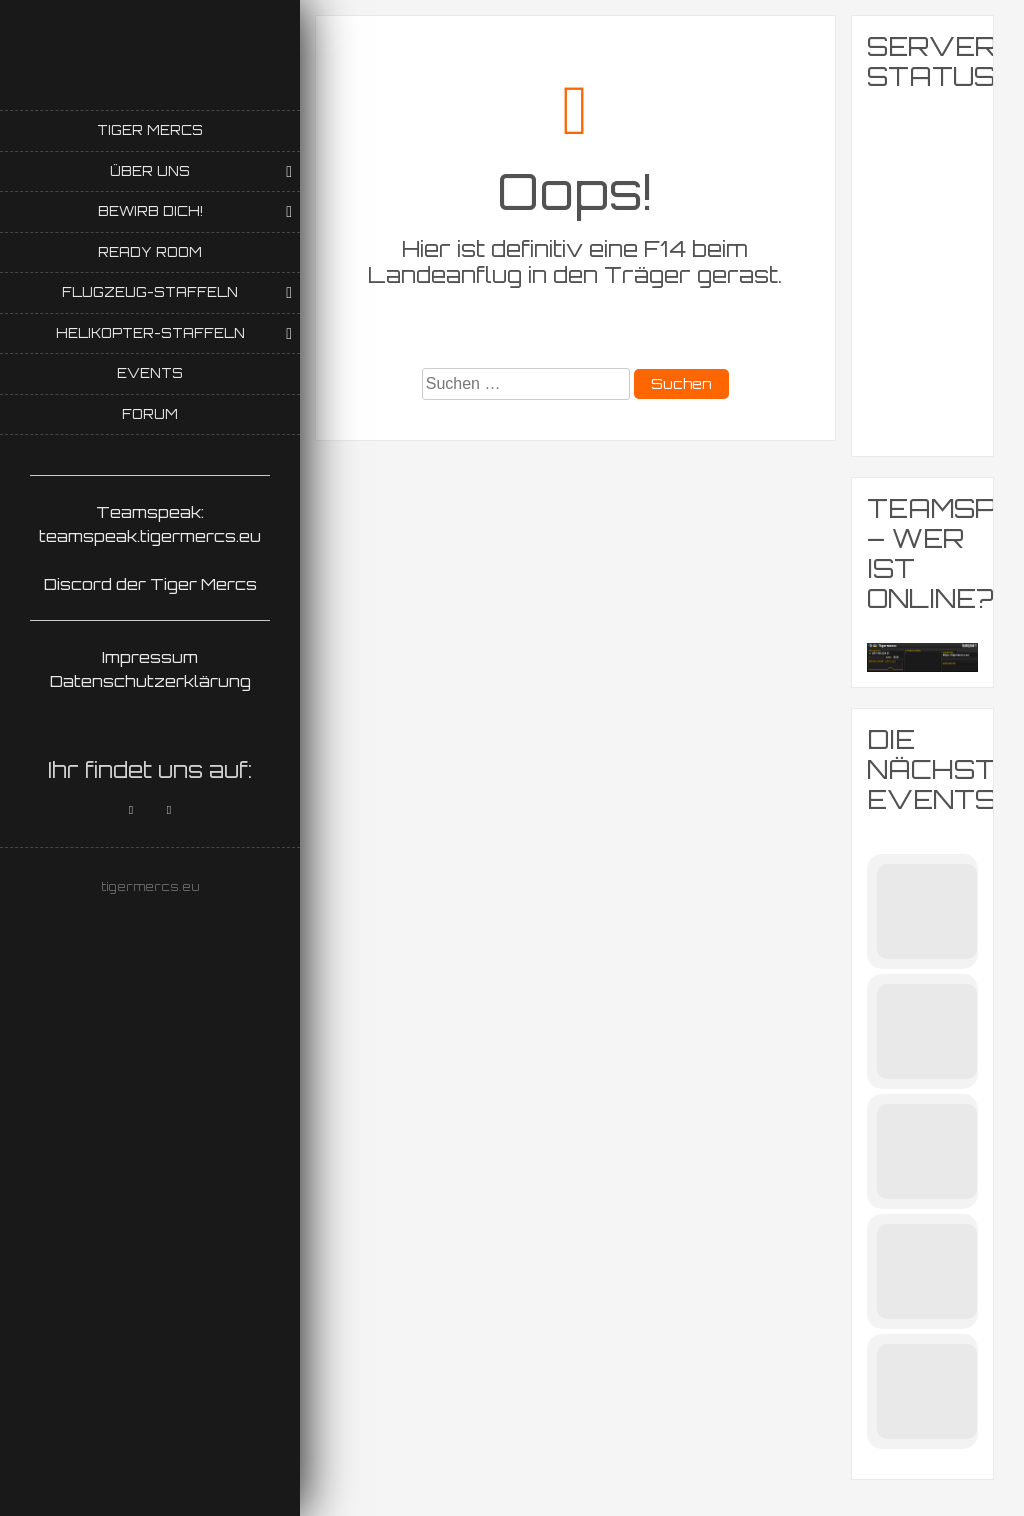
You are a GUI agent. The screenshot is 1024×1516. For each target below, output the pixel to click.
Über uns (150, 171)
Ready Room (150, 252)
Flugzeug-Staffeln (150, 292)
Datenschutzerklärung (150, 681)
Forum (150, 414)
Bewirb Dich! (150, 211)
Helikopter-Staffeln (150, 333)
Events (150, 373)
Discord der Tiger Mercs (150, 584)
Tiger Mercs (150, 130)
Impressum (150, 657)
